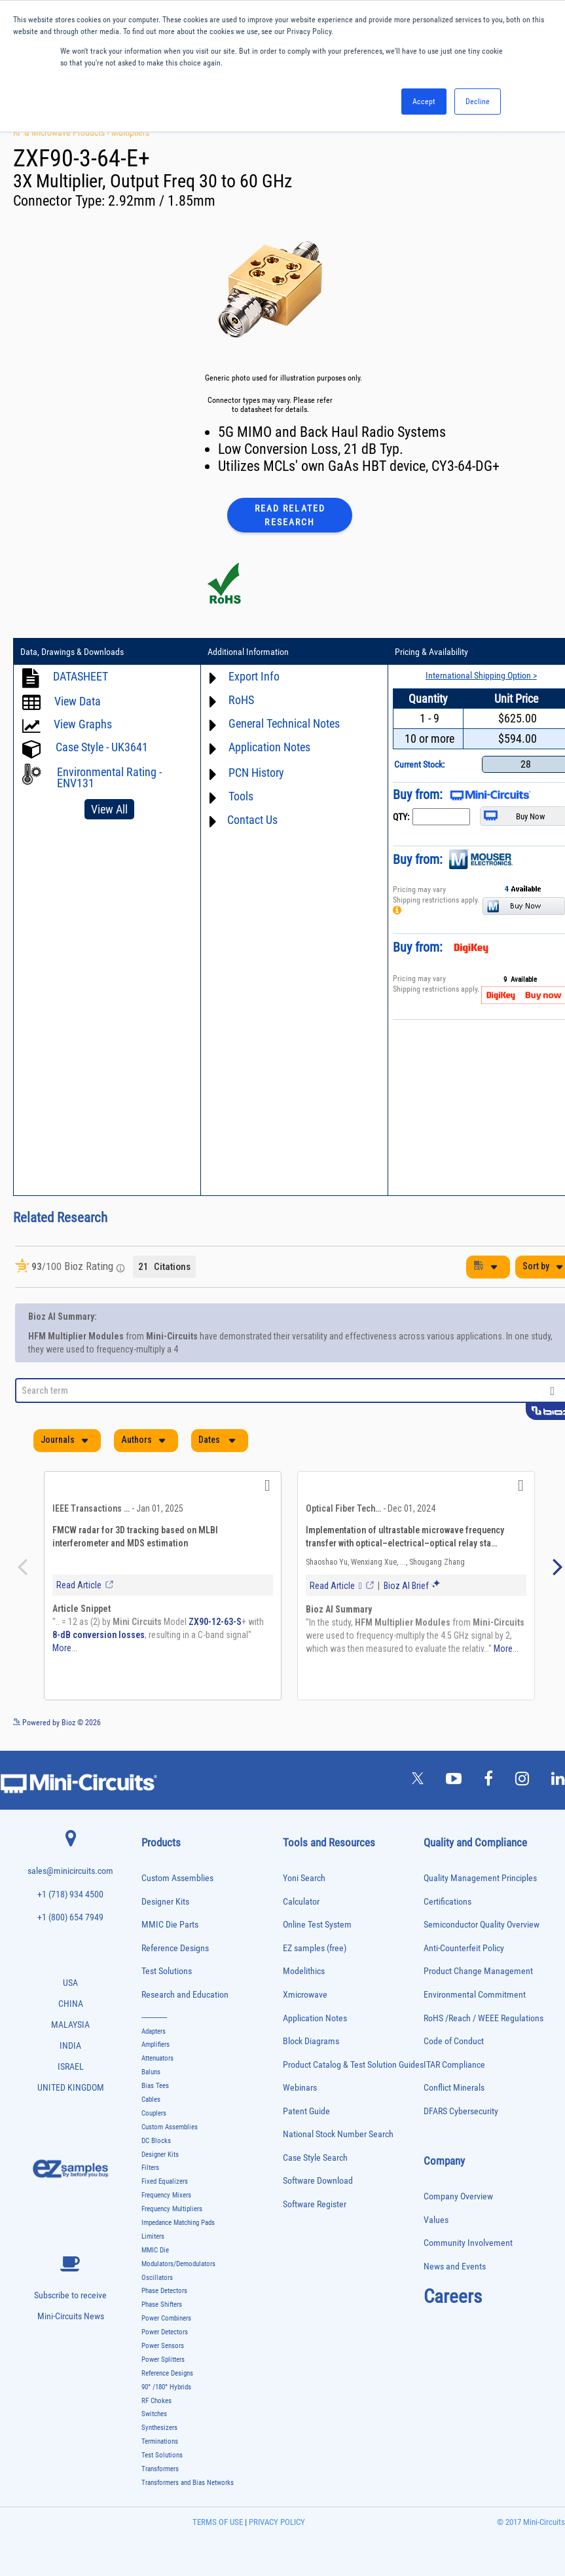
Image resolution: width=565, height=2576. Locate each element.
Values (436, 2220)
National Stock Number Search (338, 2134)
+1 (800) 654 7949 (70, 1917)
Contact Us (252, 820)
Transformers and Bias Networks (187, 2482)
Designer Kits (165, 1901)
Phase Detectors (164, 2291)
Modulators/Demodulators (178, 2264)
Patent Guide (306, 2111)
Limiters (152, 2236)
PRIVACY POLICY (276, 2522)
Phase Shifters (161, 2304)
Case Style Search (315, 2157)
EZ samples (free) (314, 1948)
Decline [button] (477, 101)
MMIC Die (155, 2250)
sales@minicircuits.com (70, 1870)
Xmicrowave (305, 1994)
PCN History (256, 772)
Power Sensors (162, 2346)
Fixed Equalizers (164, 2181)
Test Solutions (166, 1971)
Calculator (301, 1901)
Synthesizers (159, 2427)
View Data (77, 701)
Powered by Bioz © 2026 (57, 1722)
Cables (150, 2099)
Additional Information (248, 651)
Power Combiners (166, 2318)
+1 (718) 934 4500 (70, 1894)
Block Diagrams (311, 2041)
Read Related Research (290, 515)
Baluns (150, 2072)
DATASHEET (80, 676)
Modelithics (304, 1971)
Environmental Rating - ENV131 (109, 777)
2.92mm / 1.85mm (161, 201)
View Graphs (83, 724)
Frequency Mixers (166, 2195)
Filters (150, 2167)
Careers (453, 2296)
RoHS (241, 700)
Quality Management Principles (480, 1878)
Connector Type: (60, 201)
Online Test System (317, 1924)
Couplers (153, 2113)
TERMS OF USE (217, 2522)
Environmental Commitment (475, 1994)
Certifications (447, 1901)
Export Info (254, 676)
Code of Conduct (454, 2041)
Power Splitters (163, 2359)
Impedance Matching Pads (178, 2222)
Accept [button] (423, 101)
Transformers (160, 2469)
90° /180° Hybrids (166, 2387)
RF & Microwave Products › (62, 132)
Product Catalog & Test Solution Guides (353, 2064)
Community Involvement (468, 2243)
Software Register (314, 2204)
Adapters (153, 2031)
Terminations (159, 2441)
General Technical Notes (284, 723)
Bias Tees (155, 2085)
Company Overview (458, 2196)
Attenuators (157, 2058)
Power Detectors (164, 2332)
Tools (240, 796)
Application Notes (269, 747)
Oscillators (157, 2277)
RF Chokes (156, 2401)
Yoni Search (304, 1878)
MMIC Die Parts (169, 1924)
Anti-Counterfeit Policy (464, 1948)
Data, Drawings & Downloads (72, 651)
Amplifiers (155, 2044)
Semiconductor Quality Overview (481, 1924)
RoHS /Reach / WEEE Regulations (483, 2018)
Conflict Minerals (454, 2087)
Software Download (318, 2180)
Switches (154, 2414)
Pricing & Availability (431, 651)
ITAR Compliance (454, 2064)
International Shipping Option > (481, 675)
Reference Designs (175, 1948)
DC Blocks (156, 2141)
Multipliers (130, 132)
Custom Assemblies (177, 1878)
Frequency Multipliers (171, 2209)
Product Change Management (478, 1971)
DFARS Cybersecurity (461, 2111)
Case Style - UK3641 (102, 747)
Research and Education (184, 1994)
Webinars (300, 2087)
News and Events (455, 2266)
